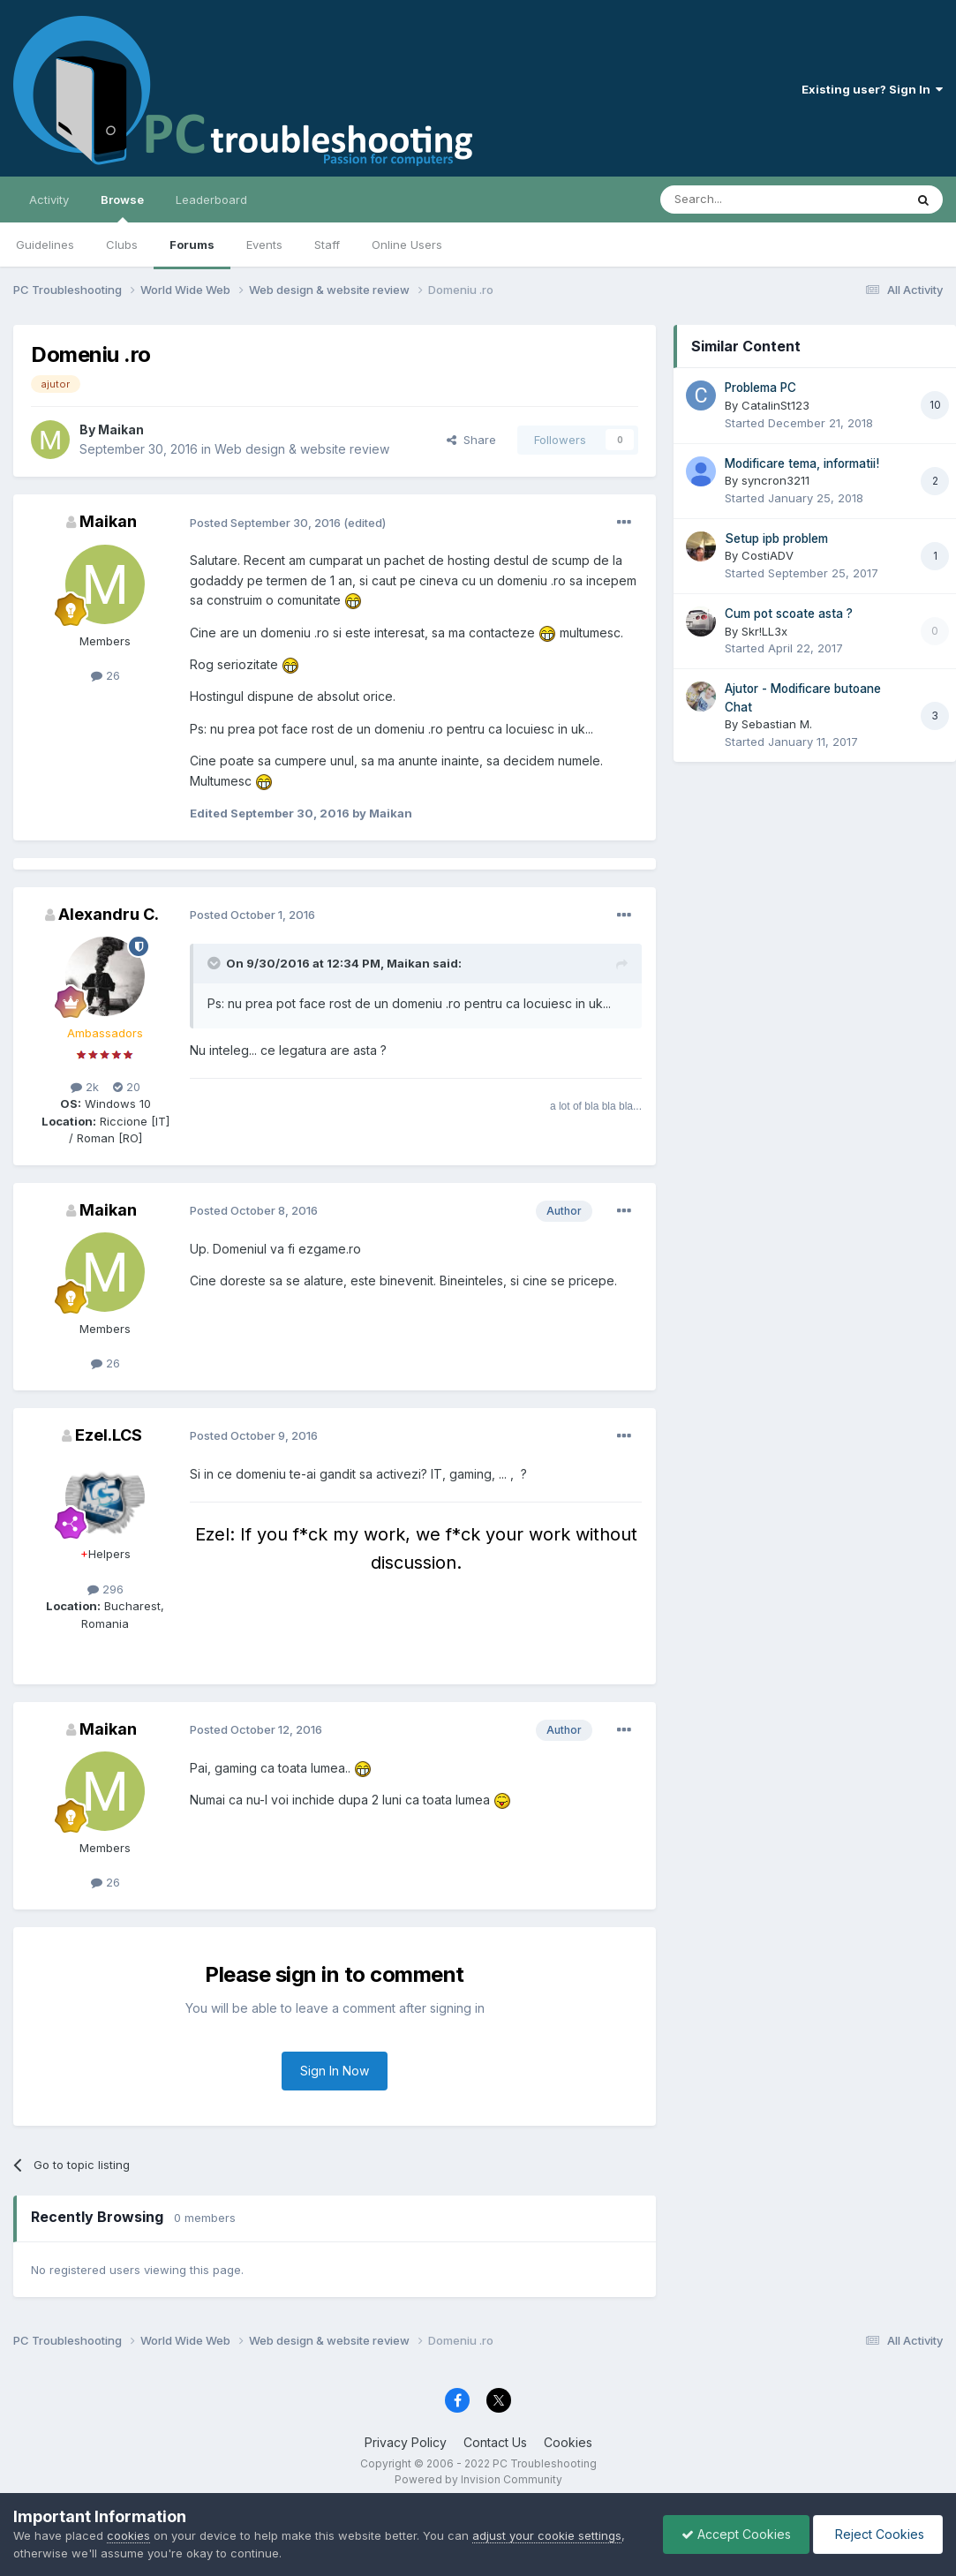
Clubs (122, 244)
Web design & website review (302, 448)
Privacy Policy (406, 2442)
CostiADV (767, 555)
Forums (192, 244)
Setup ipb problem (776, 538)
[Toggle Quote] (215, 963)
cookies (128, 2535)
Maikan (121, 429)
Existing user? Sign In (872, 89)
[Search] (737, 199)
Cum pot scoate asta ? (789, 613)
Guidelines (45, 244)
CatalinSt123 (775, 405)
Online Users (407, 244)
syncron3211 (775, 480)
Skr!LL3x (764, 631)
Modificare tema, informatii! (802, 463)
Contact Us (495, 2442)
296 (105, 1589)
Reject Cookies (878, 2534)
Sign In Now (334, 2070)
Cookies (568, 2442)
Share (471, 440)
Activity (49, 199)
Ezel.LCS (108, 1435)
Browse (122, 207)
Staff (327, 244)
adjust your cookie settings (546, 2535)
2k (85, 1087)
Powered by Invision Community (478, 2479)
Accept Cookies (736, 2534)
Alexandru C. (108, 914)
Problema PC (760, 387)
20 (126, 1087)
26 (105, 675)
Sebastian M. (776, 724)
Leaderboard (211, 199)
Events (264, 244)
